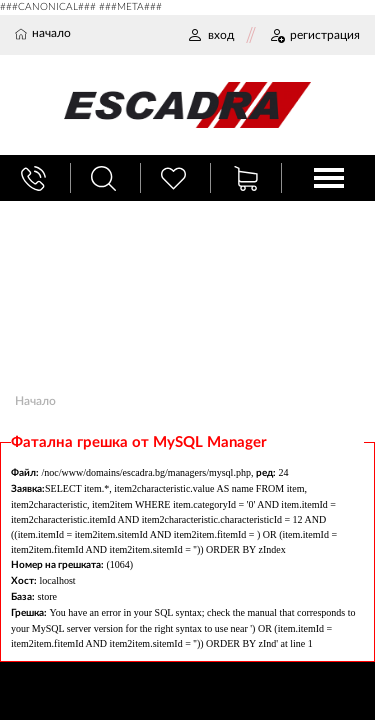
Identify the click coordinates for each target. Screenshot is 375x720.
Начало (35, 401)
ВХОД (210, 35)
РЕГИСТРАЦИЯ (314, 35)
